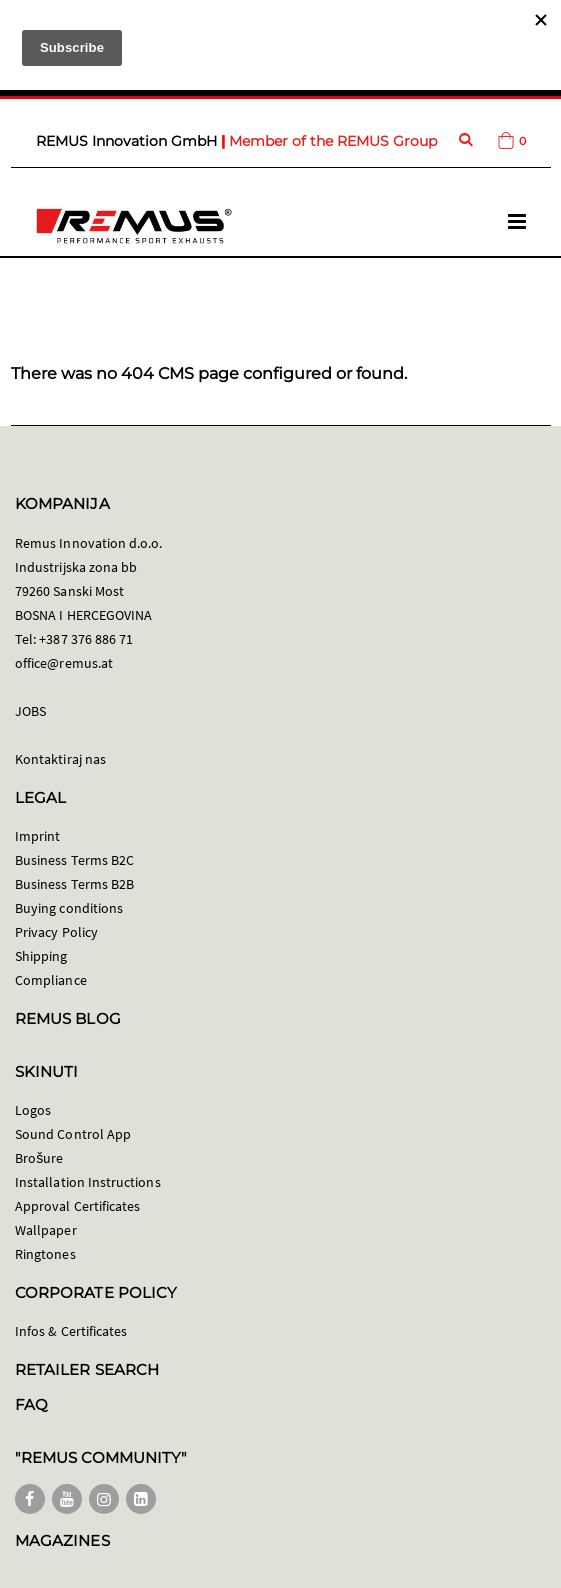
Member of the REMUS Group (333, 141)
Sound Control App (73, 1134)
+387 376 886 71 (86, 639)
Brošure (39, 1158)
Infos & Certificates (71, 1331)
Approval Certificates (77, 1206)
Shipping (41, 956)
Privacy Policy (56, 932)
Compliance (51, 980)
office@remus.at (64, 663)
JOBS (30, 711)
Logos (33, 1110)
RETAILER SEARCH (87, 1369)
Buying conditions (69, 908)
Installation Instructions (88, 1182)
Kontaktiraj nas (60, 759)
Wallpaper (46, 1230)
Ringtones (45, 1254)
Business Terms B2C (74, 860)
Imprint (37, 836)
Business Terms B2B (74, 884)
